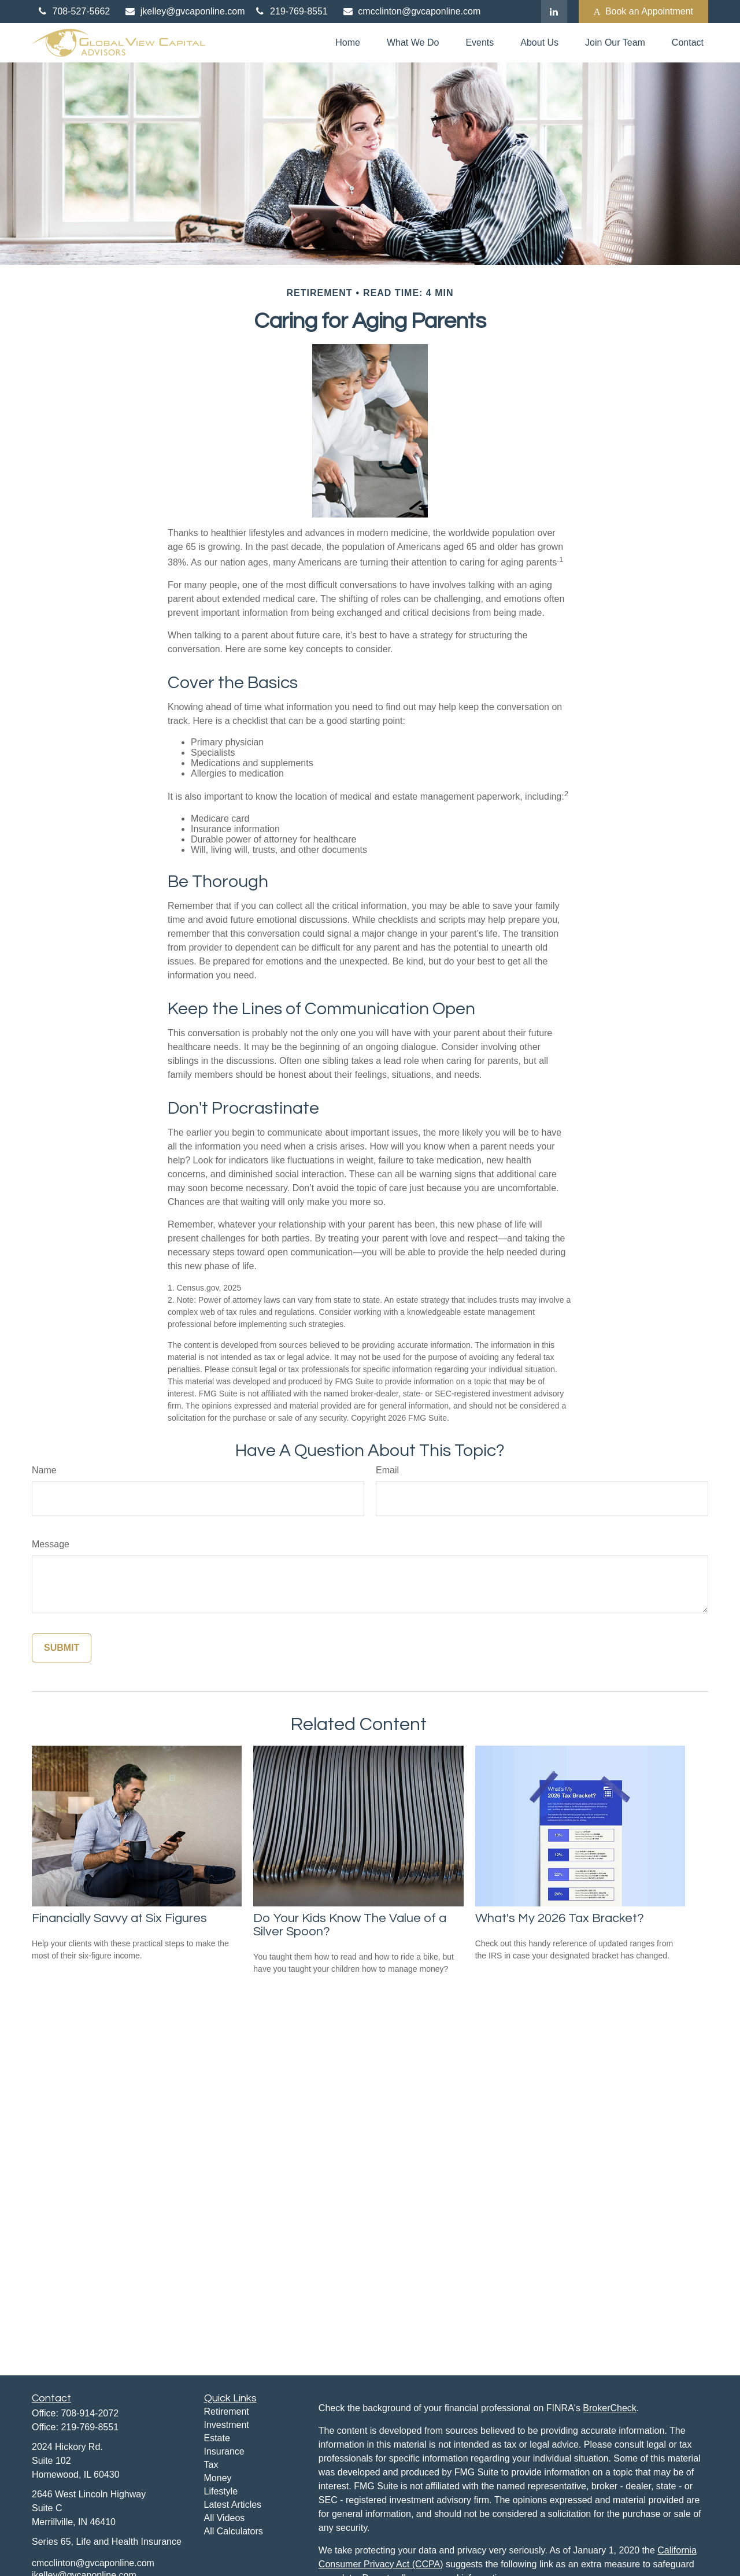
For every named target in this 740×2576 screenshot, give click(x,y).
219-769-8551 (291, 11)
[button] (348, 43)
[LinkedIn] (554, 11)
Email (387, 1470)
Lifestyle (221, 2491)
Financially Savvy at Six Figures (119, 1918)
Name (44, 1470)
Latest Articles (233, 2505)
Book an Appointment (643, 11)
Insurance (224, 2451)
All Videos (224, 2518)
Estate (217, 2438)
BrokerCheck (609, 2408)
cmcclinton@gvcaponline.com (411, 11)
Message (50, 1544)
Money (218, 2478)
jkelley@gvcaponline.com (184, 11)
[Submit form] (61, 1647)
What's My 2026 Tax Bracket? (559, 1918)
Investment (226, 2425)
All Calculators (233, 2531)
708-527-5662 (73, 11)
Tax (211, 2465)
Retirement (226, 2411)
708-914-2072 (90, 2413)
